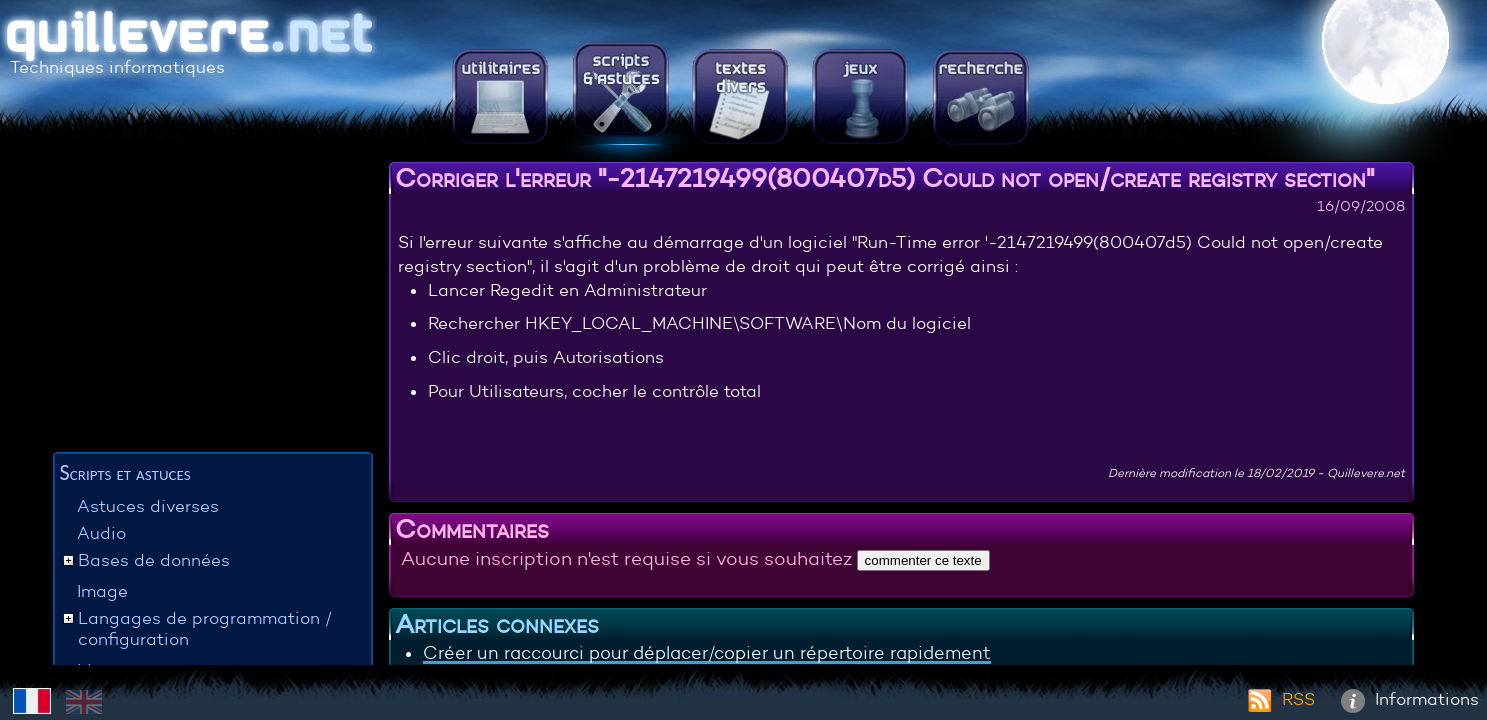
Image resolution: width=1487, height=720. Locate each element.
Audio (101, 533)
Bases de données (154, 560)
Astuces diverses (148, 506)
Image (102, 591)
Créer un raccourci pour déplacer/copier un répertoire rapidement (707, 653)
